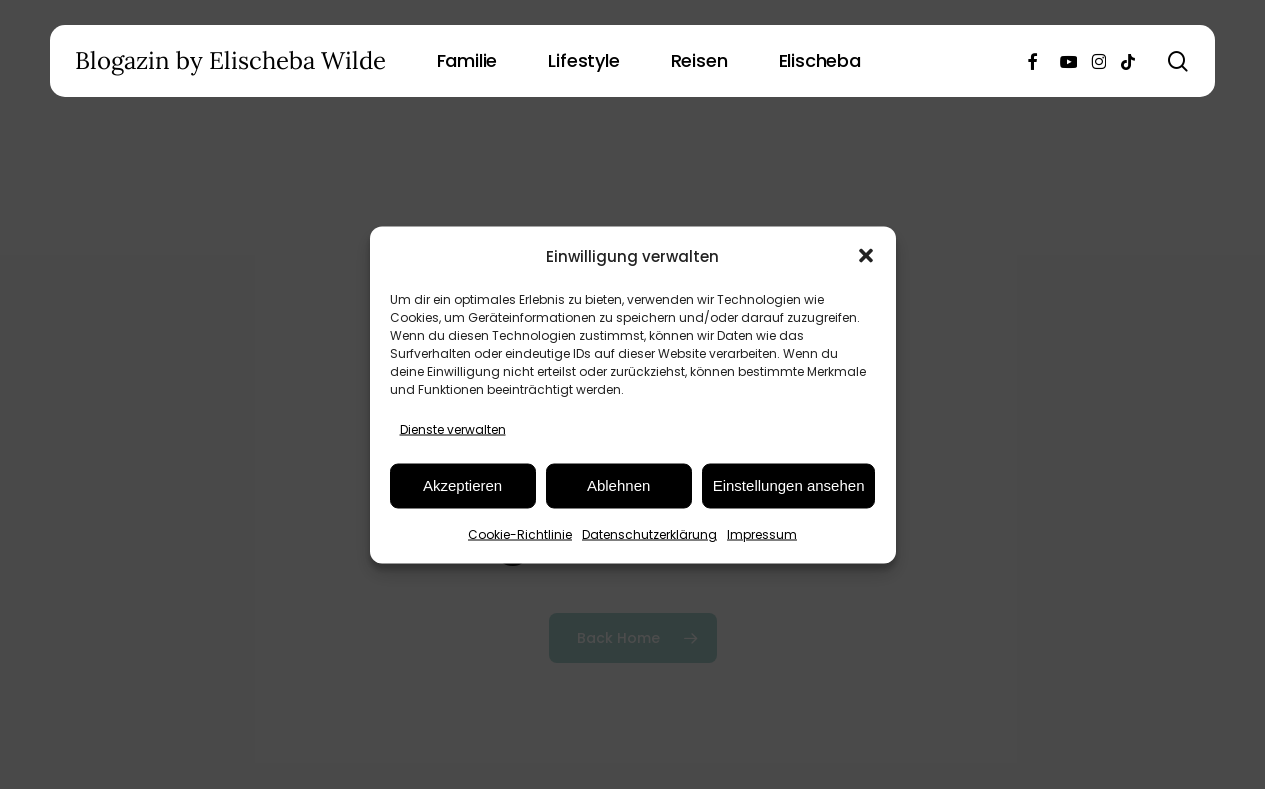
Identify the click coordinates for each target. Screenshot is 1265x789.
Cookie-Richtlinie (520, 533)
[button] (866, 256)
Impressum (762, 533)
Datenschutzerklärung (649, 533)
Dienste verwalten (453, 428)
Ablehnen (618, 485)
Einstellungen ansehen (789, 485)
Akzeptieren (462, 485)
